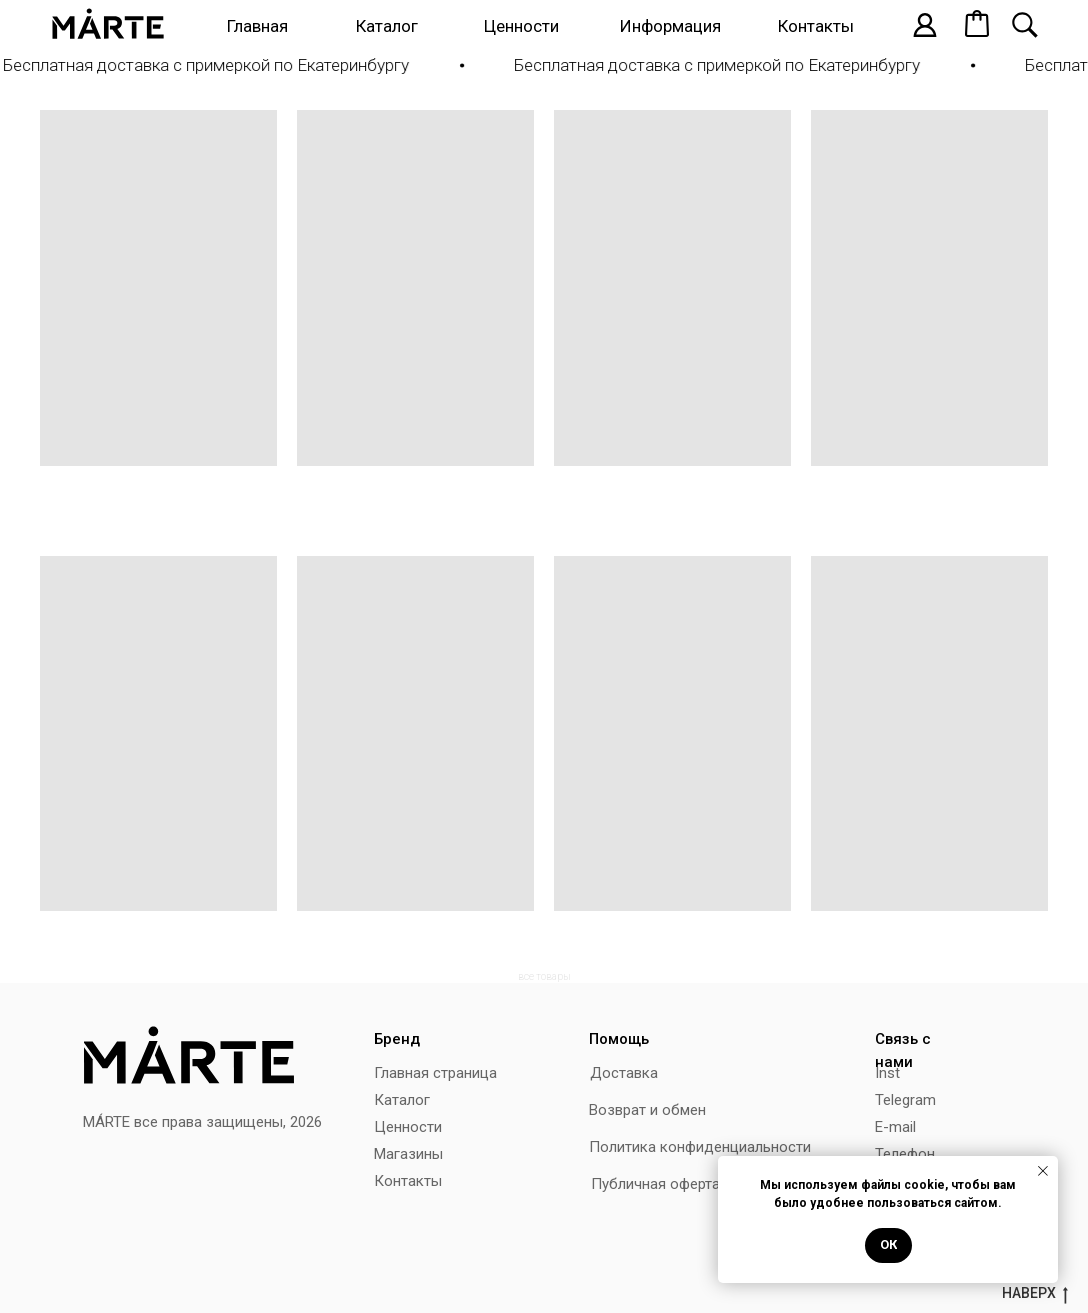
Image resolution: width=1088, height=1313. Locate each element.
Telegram (905, 1100)
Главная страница (435, 1073)
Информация (670, 26)
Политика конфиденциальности (700, 1147)
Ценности (521, 26)
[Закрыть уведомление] (1043, 1171)
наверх (1035, 1294)
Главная (257, 26)
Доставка (624, 1073)
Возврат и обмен (647, 1110)
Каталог (387, 26)
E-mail (895, 1127)
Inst (887, 1073)
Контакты (816, 26)
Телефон (905, 1154)
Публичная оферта (655, 1184)
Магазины (408, 1154)
